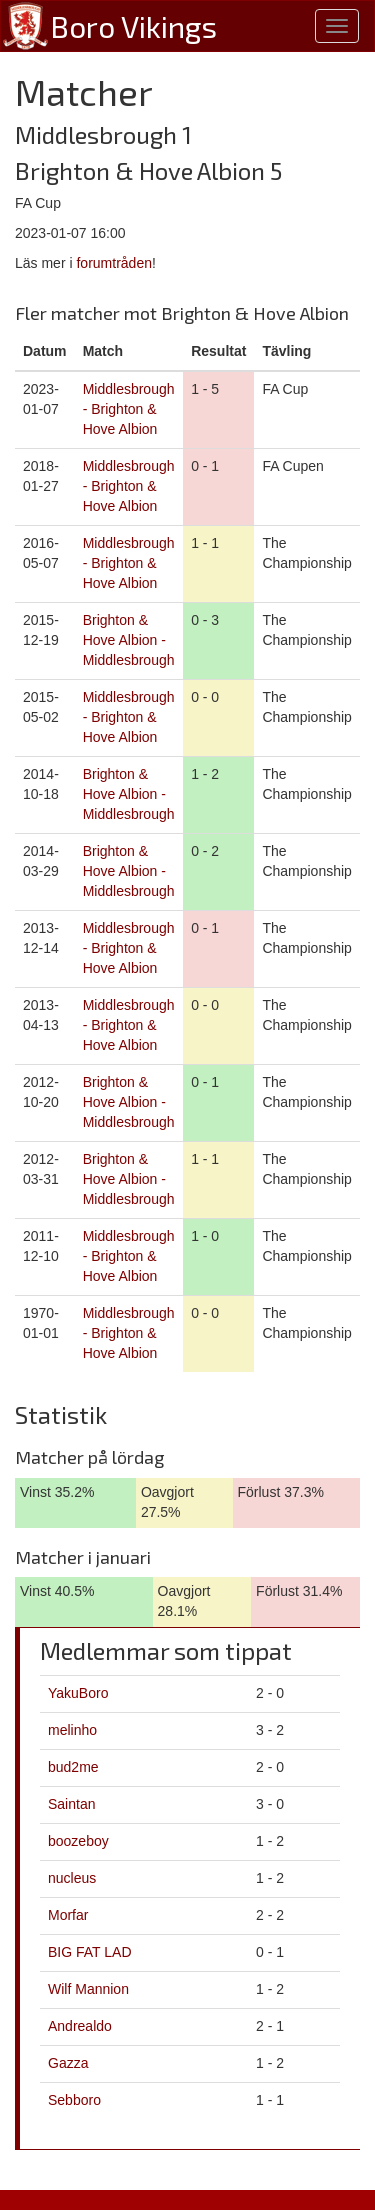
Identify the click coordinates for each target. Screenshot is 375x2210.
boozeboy (78, 1841)
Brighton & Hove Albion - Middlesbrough (129, 640)
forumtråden (113, 263)
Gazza (68, 2063)
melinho (72, 1730)
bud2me (73, 1767)
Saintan (71, 1804)
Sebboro (74, 2100)
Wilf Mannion (88, 1989)
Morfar (68, 1915)
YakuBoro (78, 1693)
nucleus (72, 1878)
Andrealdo (80, 2026)
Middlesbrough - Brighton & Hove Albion (129, 409)
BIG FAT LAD (90, 1952)
